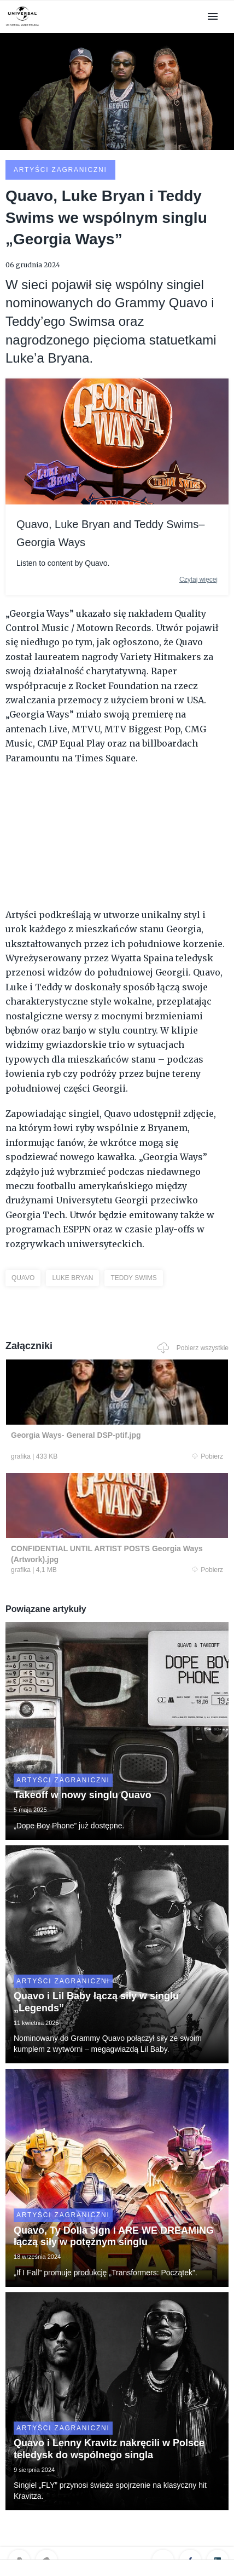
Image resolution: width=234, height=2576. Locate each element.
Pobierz (207, 1456)
